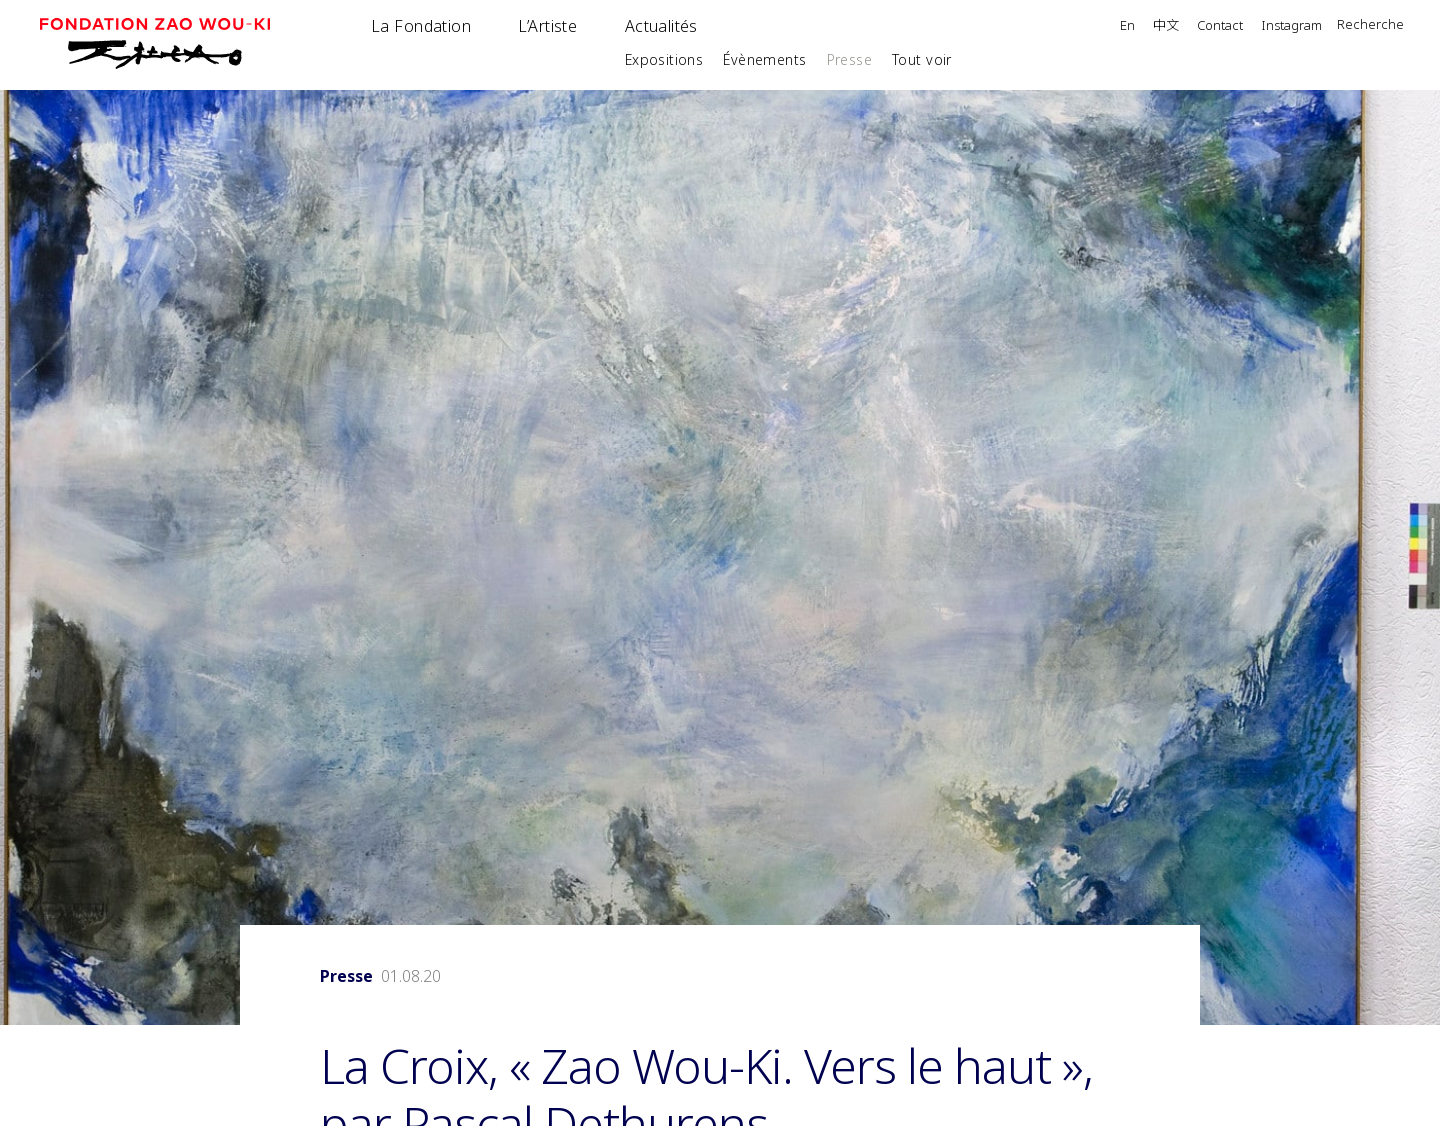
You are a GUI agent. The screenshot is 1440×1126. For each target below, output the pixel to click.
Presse (850, 59)
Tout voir (922, 59)
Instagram (1291, 26)
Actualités (661, 26)
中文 (1166, 26)
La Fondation (421, 26)
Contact (1220, 26)
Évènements (764, 59)
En (1127, 26)
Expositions (664, 59)
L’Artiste (547, 26)
